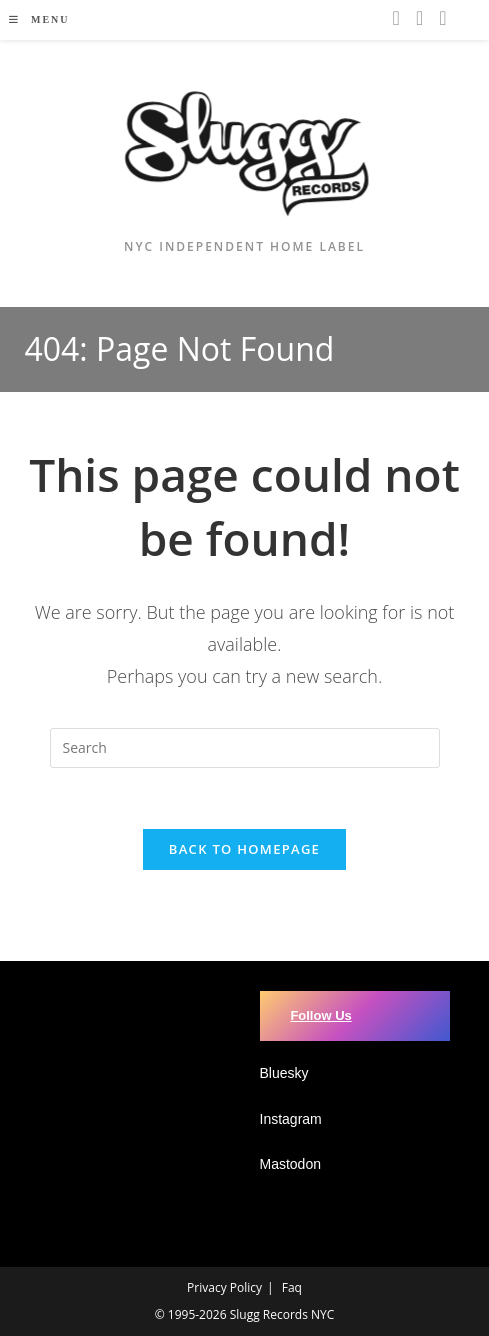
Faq (292, 1287)
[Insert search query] (245, 748)
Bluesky (284, 1073)
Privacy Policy (224, 1287)
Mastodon (290, 1164)
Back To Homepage (244, 849)
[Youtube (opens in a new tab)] (419, 18)
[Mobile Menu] (39, 19)
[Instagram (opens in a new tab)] (396, 18)
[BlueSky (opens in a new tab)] (442, 18)
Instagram (291, 1119)
